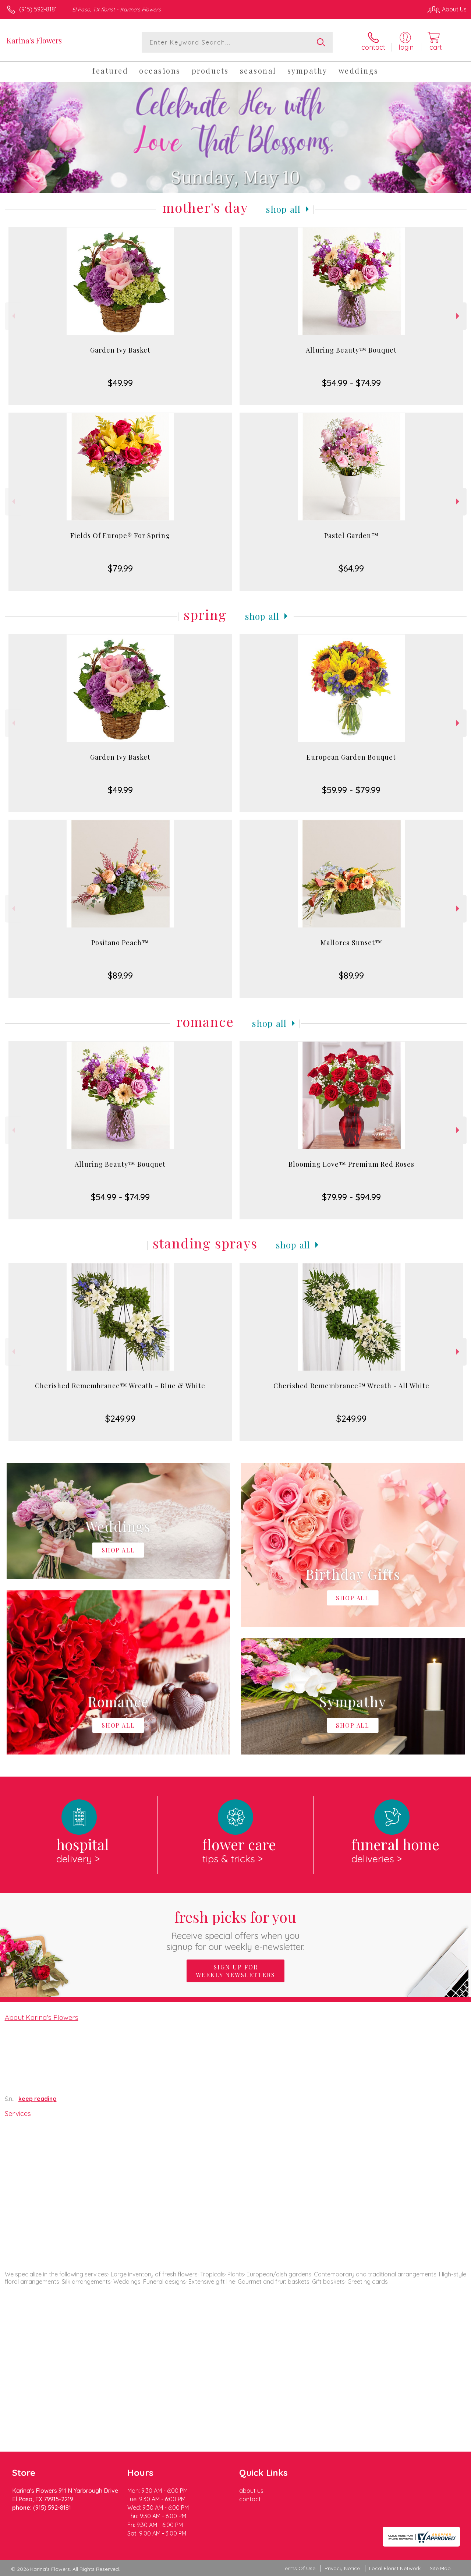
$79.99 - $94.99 (351, 1196)
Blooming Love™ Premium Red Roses (351, 1164)
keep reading (37, 2098)
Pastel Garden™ (351, 535)
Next (459, 316)
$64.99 (351, 568)
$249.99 (120, 1418)
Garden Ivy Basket (120, 350)
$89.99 (120, 975)
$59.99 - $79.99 (351, 789)
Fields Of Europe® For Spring (120, 535)
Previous (13, 316)
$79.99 (120, 568)
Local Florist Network (395, 2568)
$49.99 (120, 382)
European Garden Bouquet (351, 757)
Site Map (440, 2568)
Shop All (283, 209)
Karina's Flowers (34, 40)
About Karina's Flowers (41, 2017)
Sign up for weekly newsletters (235, 1971)
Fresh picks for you (235, 1929)
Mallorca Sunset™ (351, 942)
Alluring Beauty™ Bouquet (351, 350)
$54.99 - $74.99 (351, 382)
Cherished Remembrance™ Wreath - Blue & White (120, 1385)
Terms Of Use (298, 2568)
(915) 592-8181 (38, 9)
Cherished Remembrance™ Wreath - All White (351, 1385)
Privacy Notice (342, 2568)
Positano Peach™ (120, 942)
